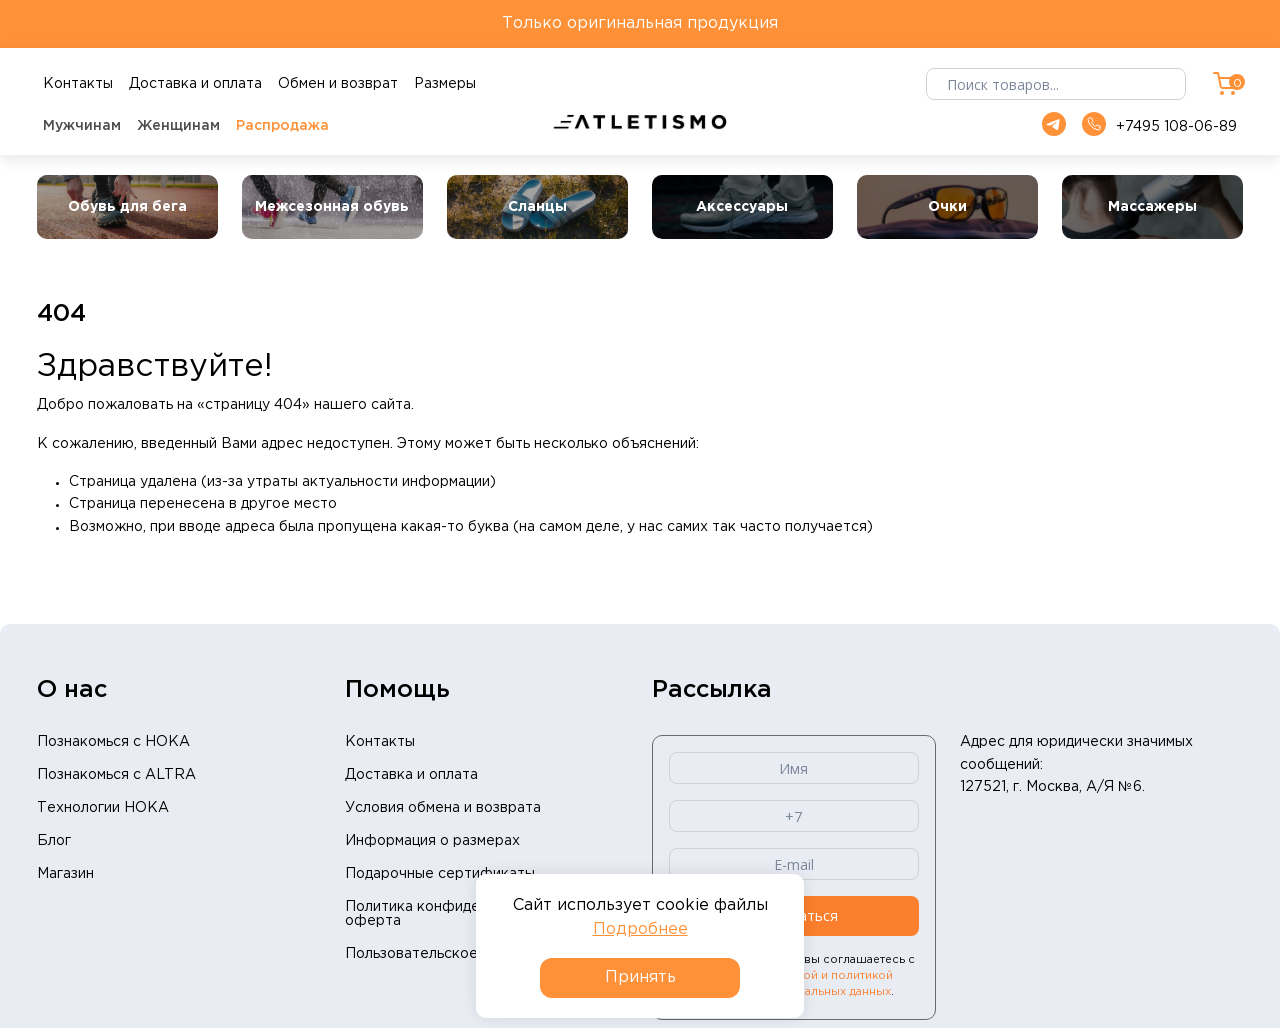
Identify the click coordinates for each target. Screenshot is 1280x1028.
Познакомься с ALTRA (116, 775)
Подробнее (640, 929)
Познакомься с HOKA (113, 742)
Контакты (380, 742)
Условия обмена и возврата (443, 808)
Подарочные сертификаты (440, 874)
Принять (640, 977)
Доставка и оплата (411, 775)
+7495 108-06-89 (1159, 125)
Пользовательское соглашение (456, 954)
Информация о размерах (432, 841)
